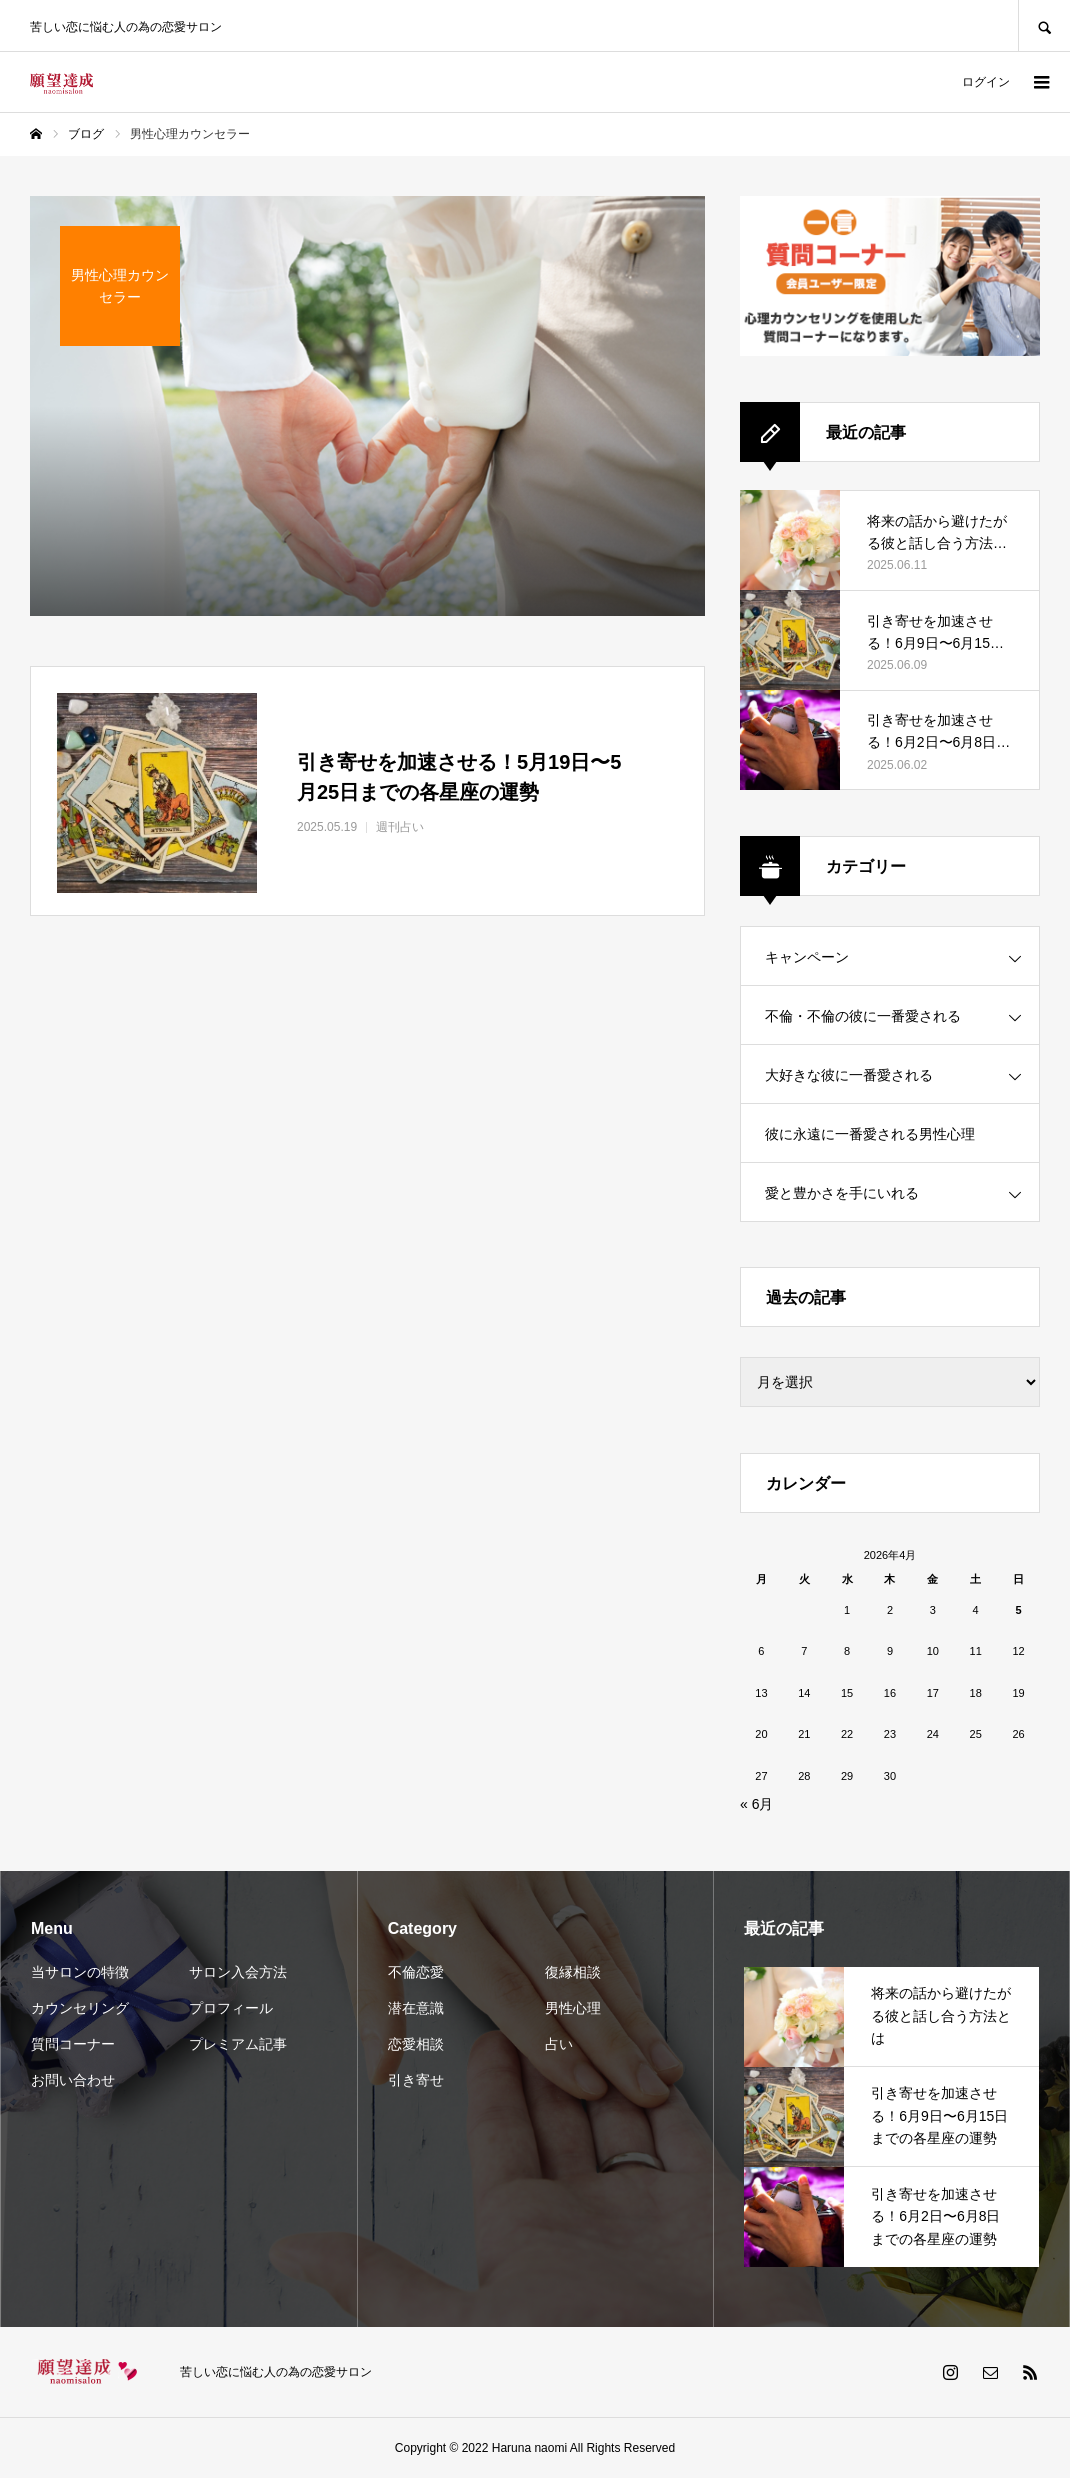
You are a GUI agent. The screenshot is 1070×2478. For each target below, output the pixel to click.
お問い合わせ (73, 2080)
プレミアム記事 (238, 2044)
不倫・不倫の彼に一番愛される (863, 1016)
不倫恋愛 (416, 1972)
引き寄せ (416, 2080)
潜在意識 (416, 2008)
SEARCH (1044, 25)
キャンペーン (807, 957)
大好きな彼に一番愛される (849, 1075)
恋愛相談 (416, 2044)
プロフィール (231, 2008)
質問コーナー (73, 2044)
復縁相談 (573, 1972)
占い (559, 2044)
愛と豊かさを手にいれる (842, 1193)
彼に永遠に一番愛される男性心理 (870, 1134)
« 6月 (756, 1804)
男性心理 (573, 2008)
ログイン (986, 82)
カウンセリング (80, 2008)
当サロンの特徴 (80, 1972)
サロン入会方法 (238, 1972)
